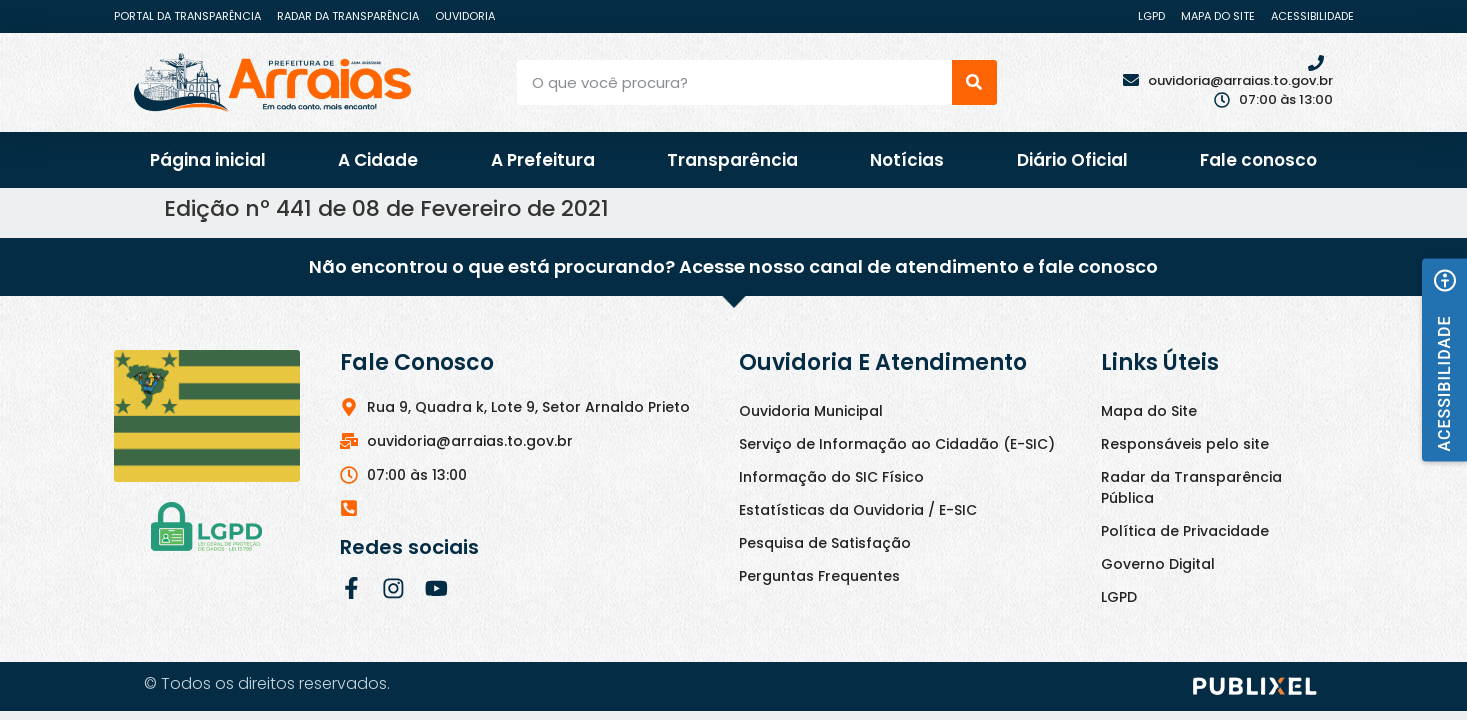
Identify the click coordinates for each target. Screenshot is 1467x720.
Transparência (732, 160)
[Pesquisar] (974, 82)
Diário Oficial (1072, 160)
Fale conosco (1258, 160)
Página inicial (208, 160)
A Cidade (378, 160)
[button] (1444, 359)
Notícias (907, 160)
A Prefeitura (543, 160)
